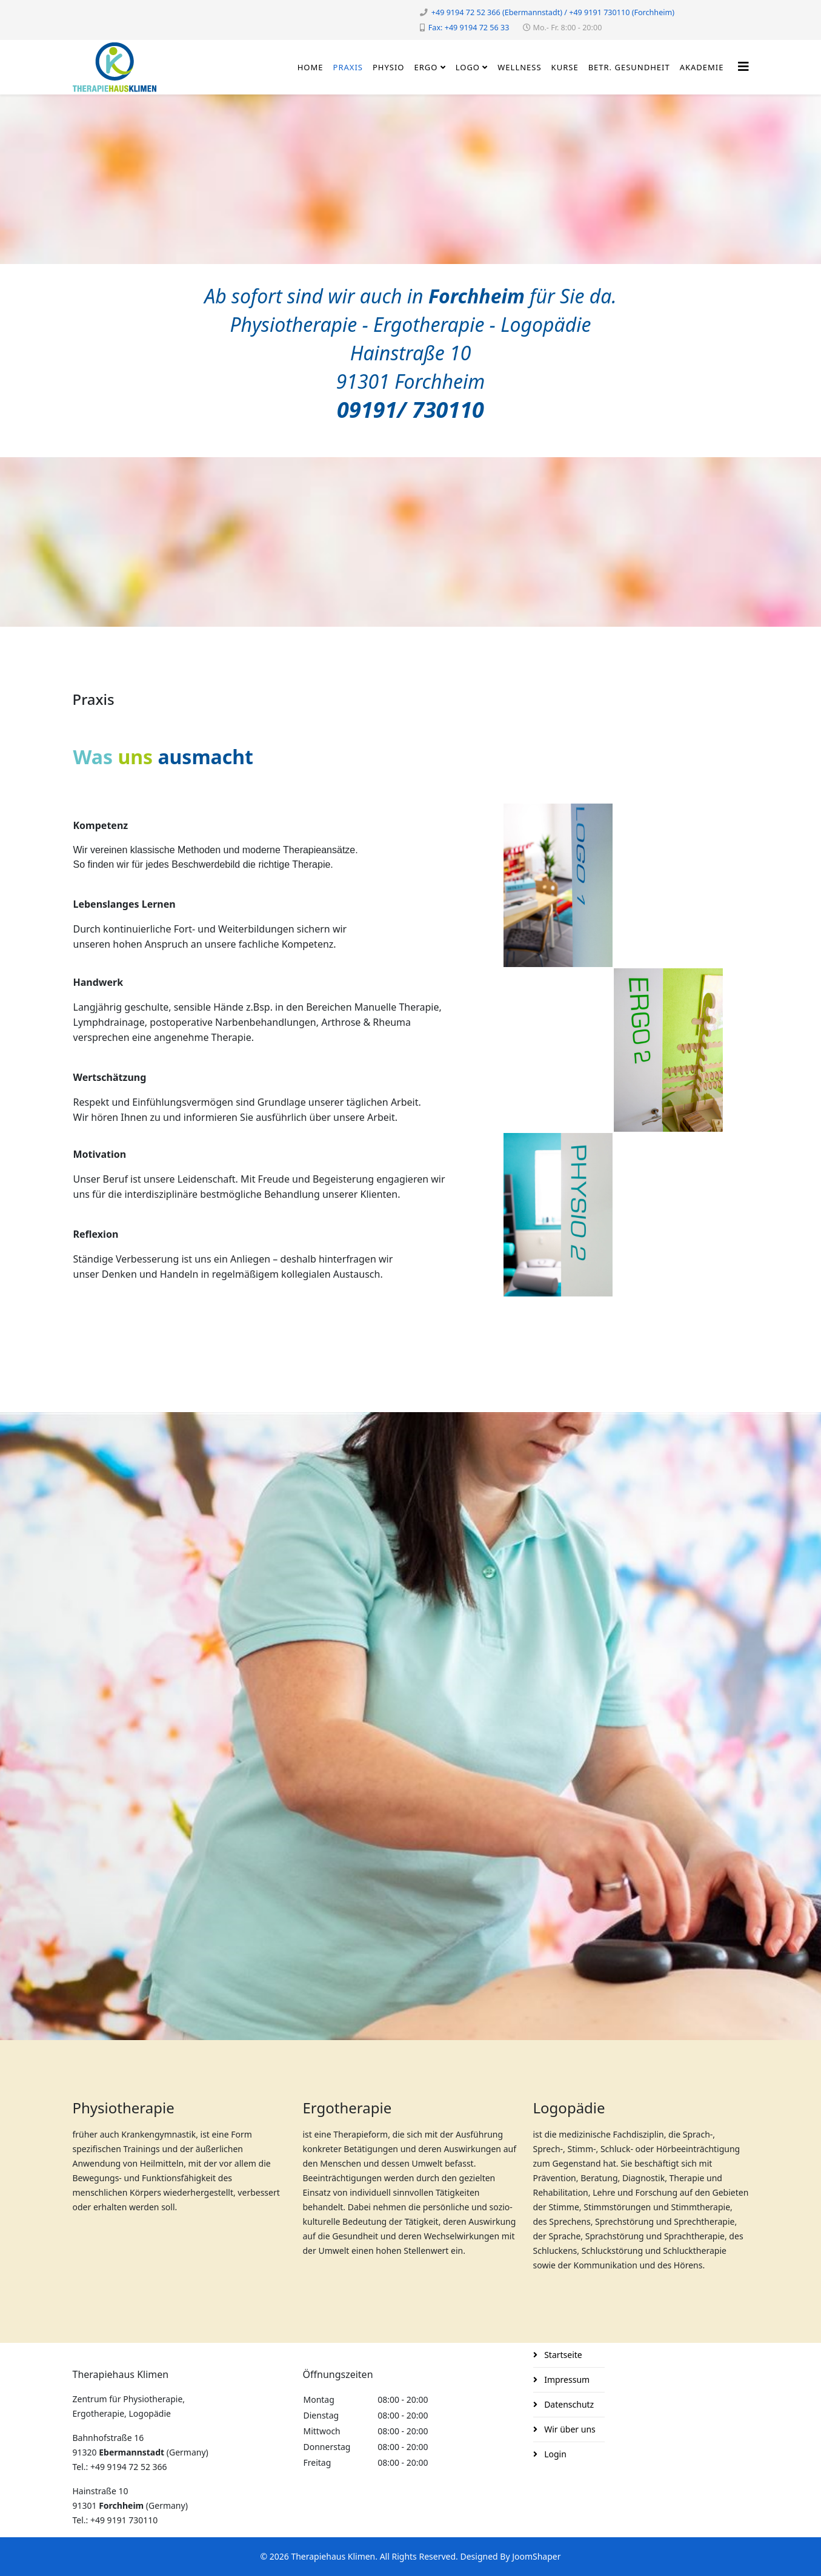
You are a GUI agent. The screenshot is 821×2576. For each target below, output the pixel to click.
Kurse (565, 67)
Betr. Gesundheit (629, 67)
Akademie (702, 67)
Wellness (519, 67)
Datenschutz (568, 2404)
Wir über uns (569, 2429)
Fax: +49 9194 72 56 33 (469, 27)
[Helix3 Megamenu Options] (743, 66)
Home (310, 67)
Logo (468, 67)
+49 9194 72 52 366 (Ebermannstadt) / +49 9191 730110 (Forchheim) (552, 12)
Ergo (426, 67)
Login (554, 2454)
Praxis (348, 67)
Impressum (566, 2379)
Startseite (562, 2354)
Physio (389, 67)
